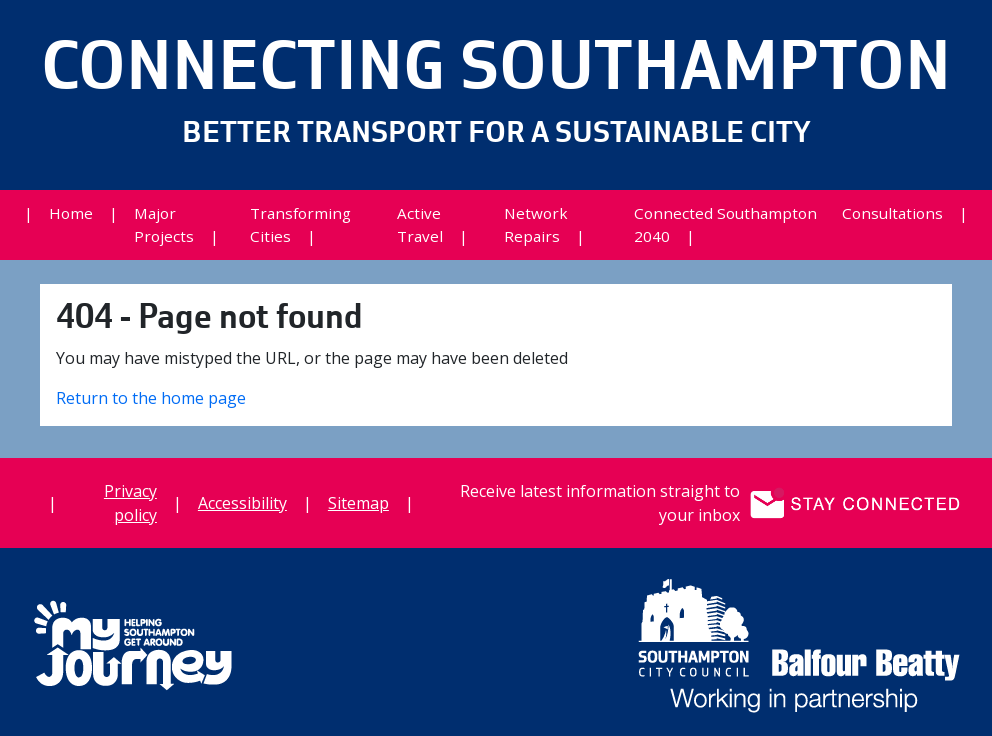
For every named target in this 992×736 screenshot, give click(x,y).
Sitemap (358, 503)
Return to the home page (151, 398)
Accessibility (242, 503)
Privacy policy (130, 503)
